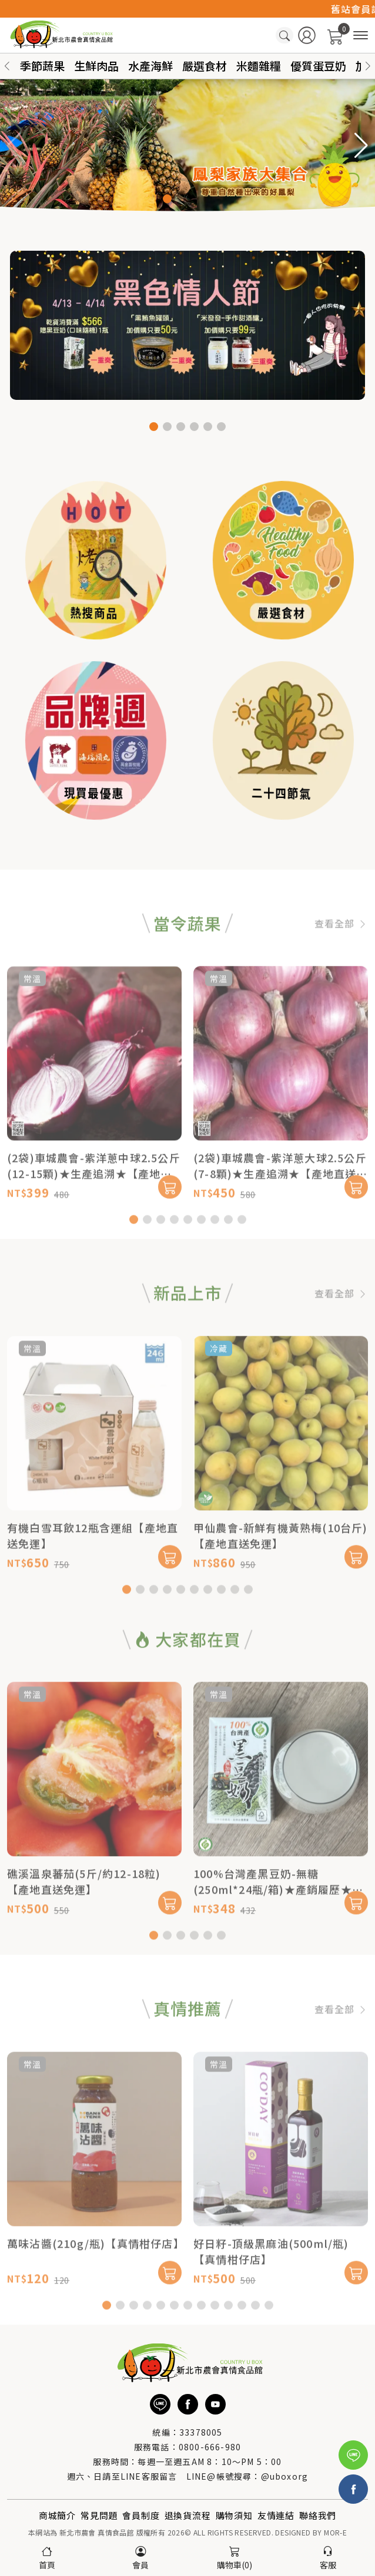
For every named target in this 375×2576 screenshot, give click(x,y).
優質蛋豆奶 (318, 65)
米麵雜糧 (258, 65)
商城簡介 (57, 2515)
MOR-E (335, 2532)
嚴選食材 (204, 65)
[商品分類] (360, 35)
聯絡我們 (317, 2515)
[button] (368, 66)
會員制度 (140, 2515)
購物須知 (234, 2515)
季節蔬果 (42, 65)
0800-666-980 (210, 2447)
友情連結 (275, 2515)
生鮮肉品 (96, 65)
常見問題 (99, 2515)
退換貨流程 (188, 2515)
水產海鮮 (150, 65)
